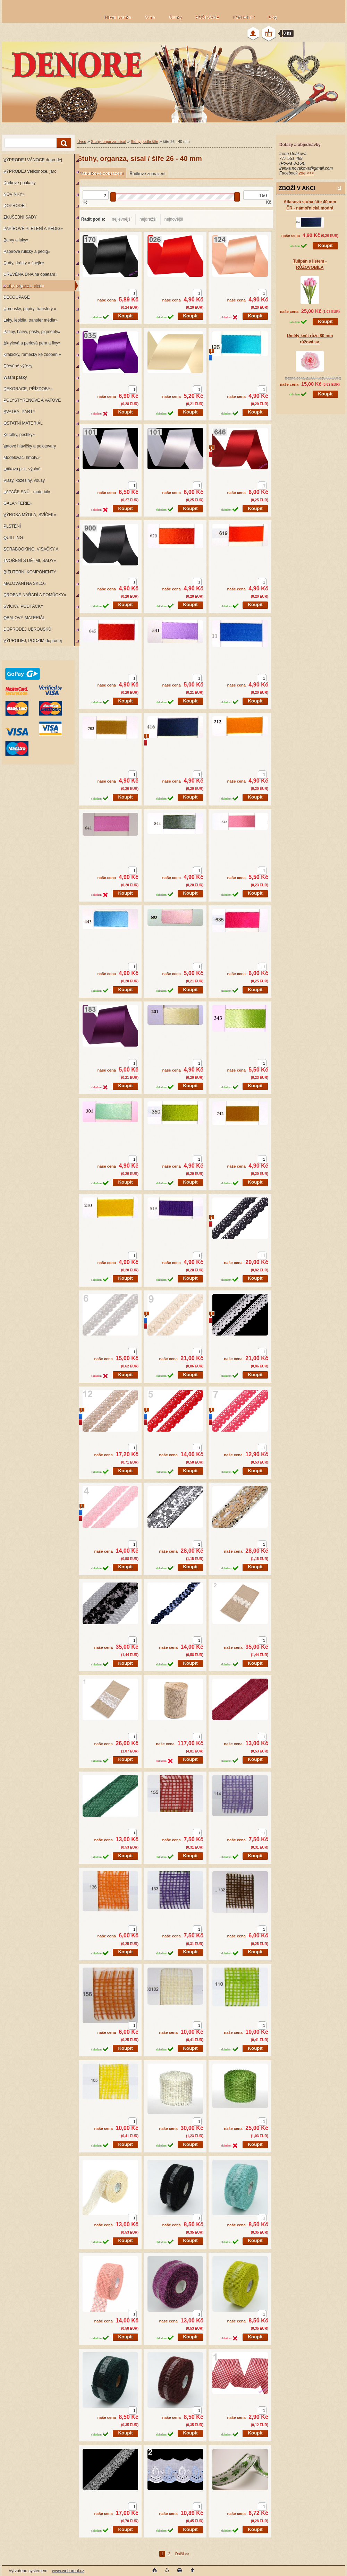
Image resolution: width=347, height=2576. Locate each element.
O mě (150, 17)
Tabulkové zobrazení (102, 173)
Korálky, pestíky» (19, 434)
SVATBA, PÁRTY (19, 411)
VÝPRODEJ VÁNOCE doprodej (32, 159)
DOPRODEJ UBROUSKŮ (27, 629)
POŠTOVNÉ (207, 17)
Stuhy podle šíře (145, 141)
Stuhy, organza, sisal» (23, 285)
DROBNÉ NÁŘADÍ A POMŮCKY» (34, 594)
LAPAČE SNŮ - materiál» (26, 491)
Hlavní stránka (117, 17)
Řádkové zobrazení (147, 173)
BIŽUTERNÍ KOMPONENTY (29, 572)
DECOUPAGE (16, 297)
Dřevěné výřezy (17, 366)
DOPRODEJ (15, 205)
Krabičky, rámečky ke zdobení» (32, 354)
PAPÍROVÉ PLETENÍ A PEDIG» (33, 228)
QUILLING (13, 537)
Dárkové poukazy (19, 182)
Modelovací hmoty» (21, 457)
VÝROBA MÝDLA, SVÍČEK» (29, 514)
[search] (62, 143)
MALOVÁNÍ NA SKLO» (24, 583)
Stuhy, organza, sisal (108, 141)
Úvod (81, 141)
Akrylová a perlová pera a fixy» (31, 343)
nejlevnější (122, 219)
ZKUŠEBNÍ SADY (20, 217)
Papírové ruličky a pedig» (26, 251)
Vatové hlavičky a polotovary (29, 446)
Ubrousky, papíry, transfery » (29, 308)
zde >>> (306, 173)
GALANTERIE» (17, 503)
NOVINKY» (14, 194)
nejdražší (147, 219)
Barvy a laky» (15, 240)
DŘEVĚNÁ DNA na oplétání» (30, 274)
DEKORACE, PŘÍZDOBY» (28, 388)
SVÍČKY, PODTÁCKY (23, 606)
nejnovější (173, 219)
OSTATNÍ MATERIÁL (23, 423)
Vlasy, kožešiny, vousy (24, 480)
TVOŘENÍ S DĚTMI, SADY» (29, 560)
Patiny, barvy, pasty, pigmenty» (31, 331)
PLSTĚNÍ (12, 526)
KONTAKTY (243, 17)
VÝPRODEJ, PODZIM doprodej (32, 640)
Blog (273, 17)
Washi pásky (15, 377)
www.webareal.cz (68, 2570)
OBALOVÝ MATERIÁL (24, 617)
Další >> (182, 2554)
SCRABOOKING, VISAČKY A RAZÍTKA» (30, 551)
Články (175, 17)
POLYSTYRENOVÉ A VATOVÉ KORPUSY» (31, 402)
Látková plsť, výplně (22, 469)
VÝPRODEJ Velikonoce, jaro (30, 171)
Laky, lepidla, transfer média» (30, 320)
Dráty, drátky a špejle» (24, 263)
